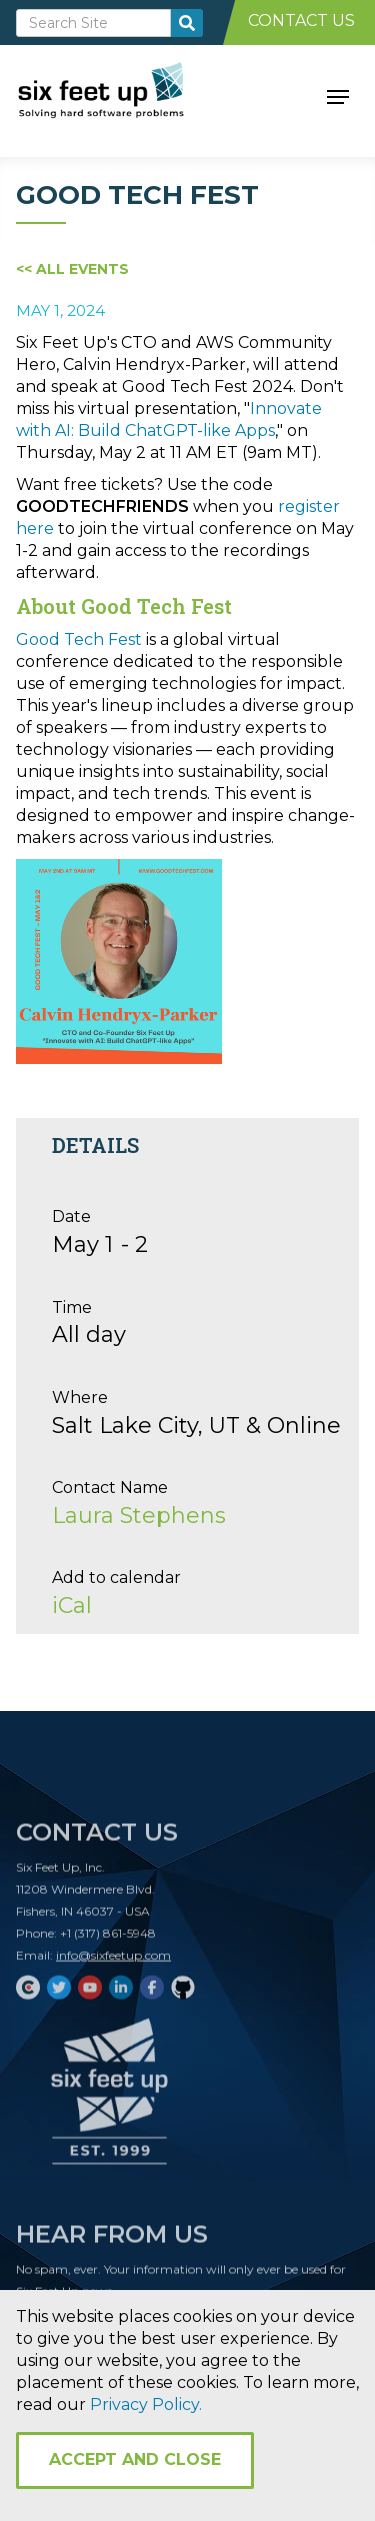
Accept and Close (135, 2459)
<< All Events (72, 269)
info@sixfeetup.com (113, 1961)
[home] (123, 95)
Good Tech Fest (79, 639)
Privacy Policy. (146, 2404)
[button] (338, 95)
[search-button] (187, 23)
